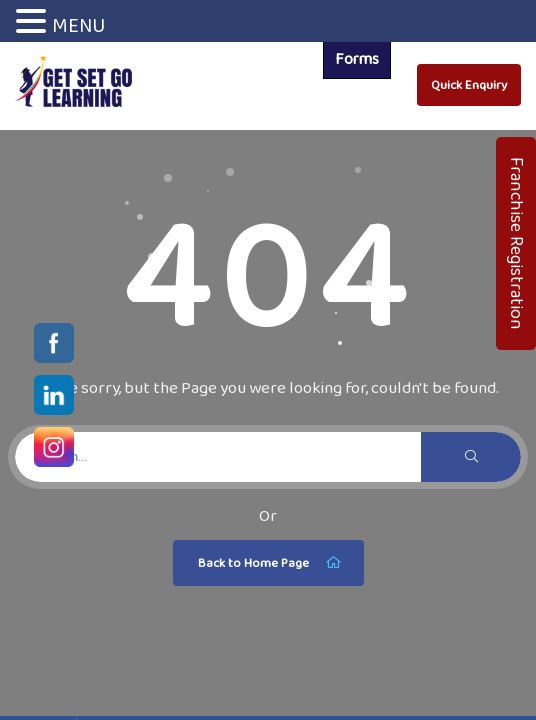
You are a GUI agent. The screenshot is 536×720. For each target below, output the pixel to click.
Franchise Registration (517, 243)
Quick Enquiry (469, 84)
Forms (357, 58)
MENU (78, 25)
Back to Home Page (271, 563)
